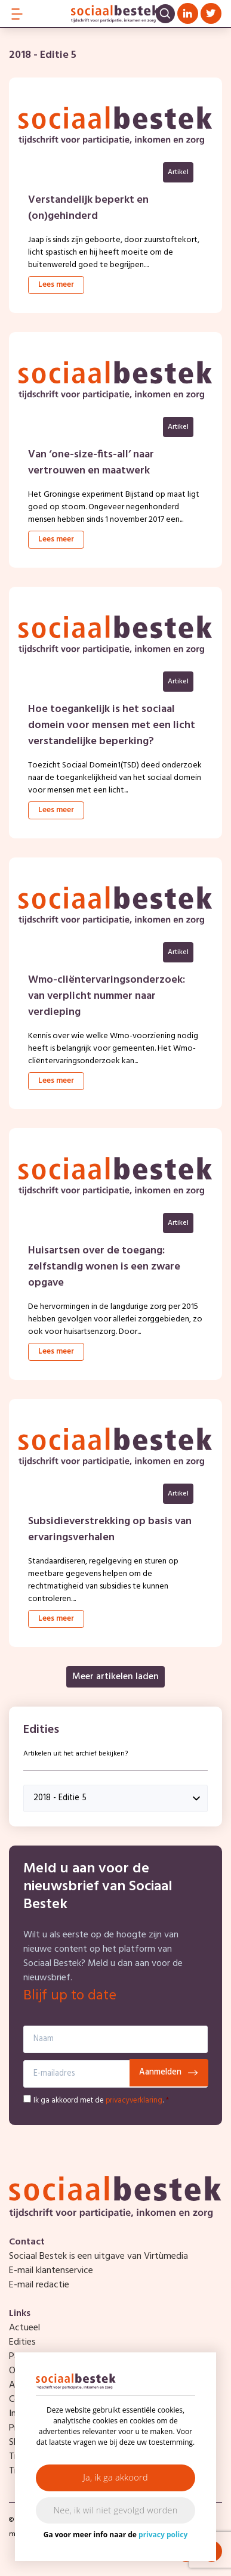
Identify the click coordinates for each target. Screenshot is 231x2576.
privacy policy (162, 2534)
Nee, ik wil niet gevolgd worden (116, 2510)
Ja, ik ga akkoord (115, 2477)
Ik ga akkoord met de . (101, 2100)
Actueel (24, 2328)
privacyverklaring (134, 2100)
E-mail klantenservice (51, 2270)
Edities (22, 2342)
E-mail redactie (39, 2285)
